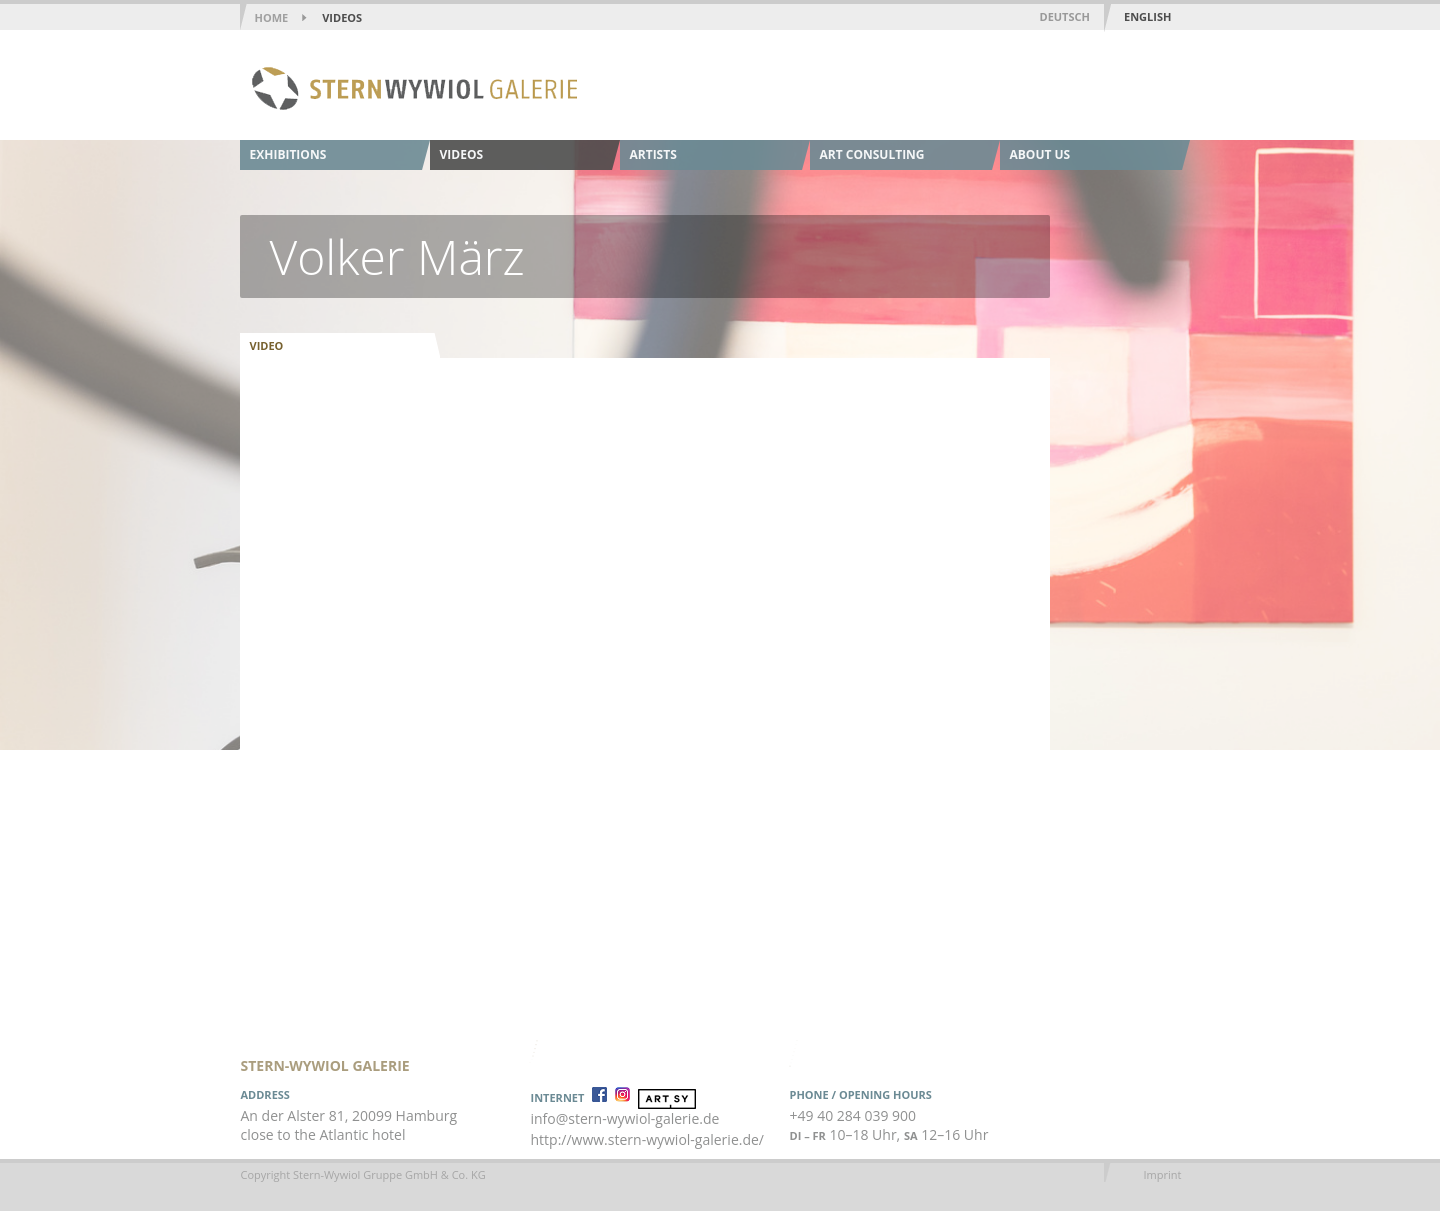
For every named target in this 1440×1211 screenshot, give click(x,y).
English (1147, 16)
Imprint (1163, 1174)
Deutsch (1065, 16)
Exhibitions (288, 154)
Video (267, 345)
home (272, 17)
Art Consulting (872, 154)
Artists (653, 154)
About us (1040, 154)
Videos (342, 17)
